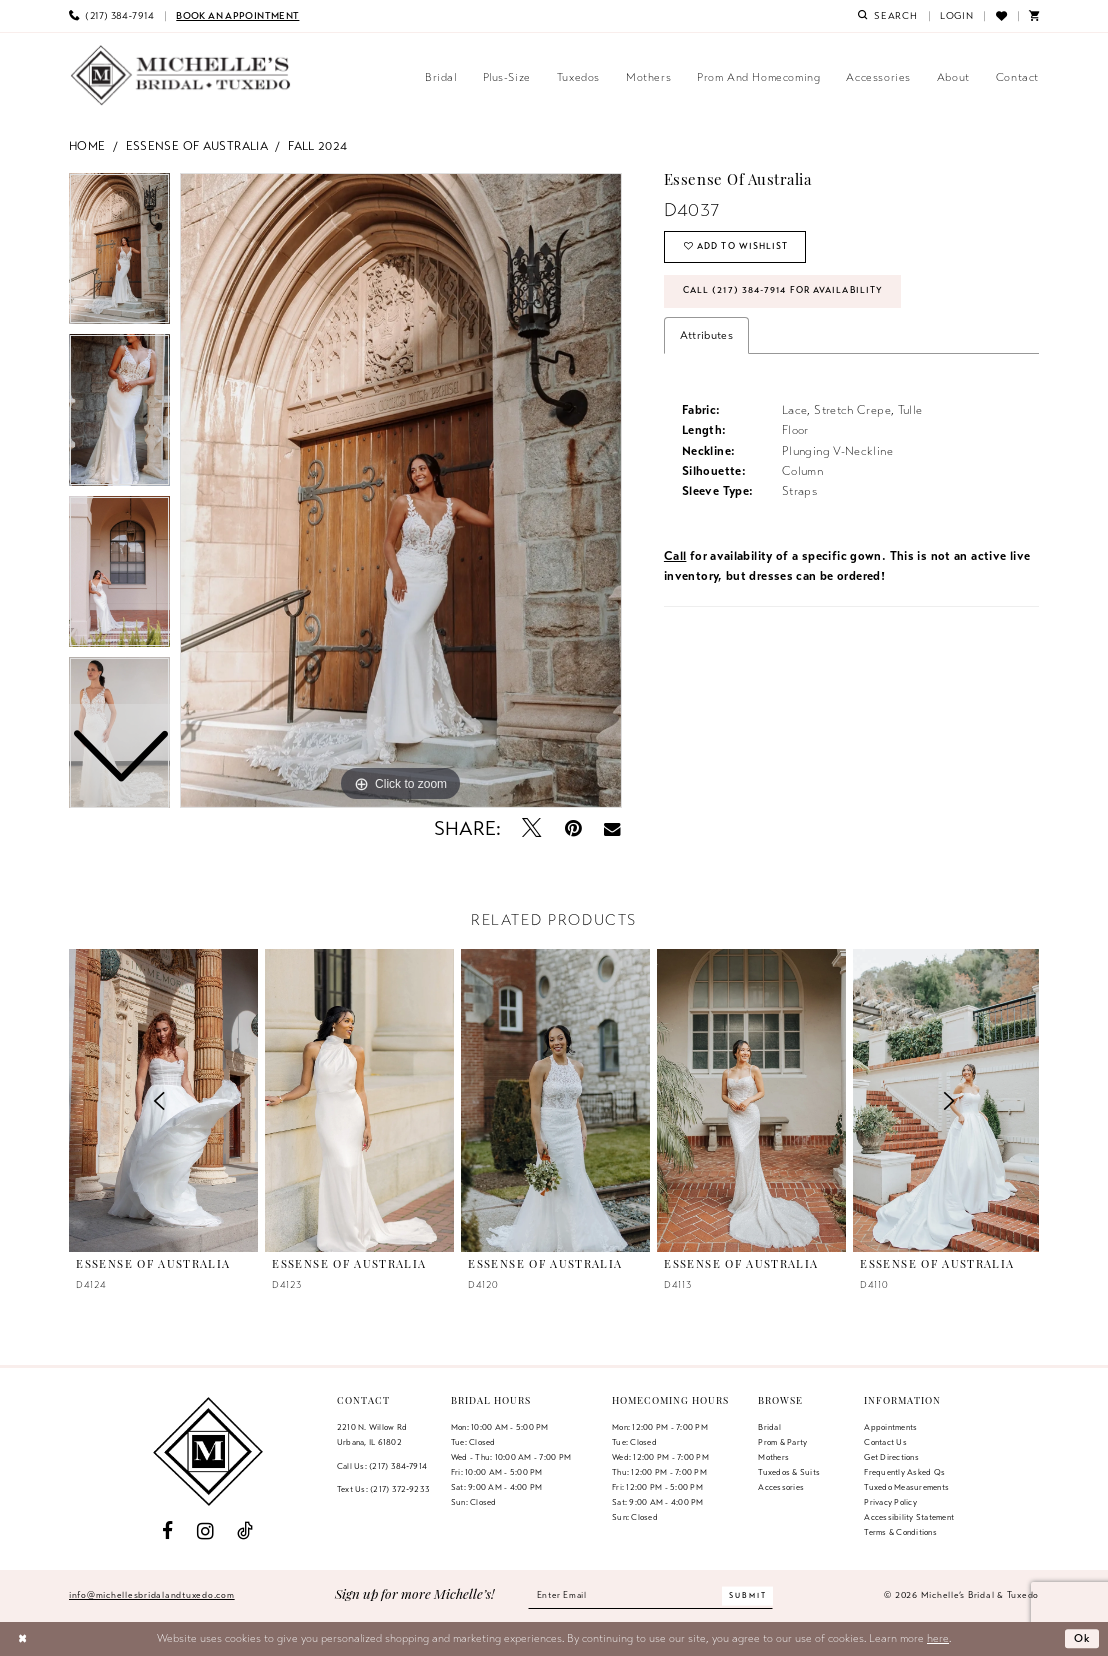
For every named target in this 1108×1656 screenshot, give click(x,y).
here (938, 1638)
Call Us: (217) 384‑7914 (382, 1466)
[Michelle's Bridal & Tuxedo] (181, 75)
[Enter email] (651, 1596)
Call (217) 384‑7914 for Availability (784, 293)
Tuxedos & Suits (789, 1472)
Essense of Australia (197, 145)
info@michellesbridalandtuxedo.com (152, 1595)
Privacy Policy (890, 1502)
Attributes (706, 336)
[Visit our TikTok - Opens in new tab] (245, 1531)
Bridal (769, 1427)
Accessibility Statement (909, 1517)
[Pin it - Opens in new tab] (573, 828)
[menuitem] (111, 16)
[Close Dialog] (22, 1639)
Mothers (773, 1457)
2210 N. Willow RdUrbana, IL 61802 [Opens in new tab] (372, 1434)
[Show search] (888, 16)
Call (675, 557)
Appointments (890, 1427)
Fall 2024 (317, 145)
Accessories (781, 1487)
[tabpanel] (401, 491)
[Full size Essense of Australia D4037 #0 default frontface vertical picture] (401, 491)
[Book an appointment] (237, 16)
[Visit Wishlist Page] (1000, 16)
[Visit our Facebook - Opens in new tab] (167, 1531)
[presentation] (359, 1100)
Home (87, 145)
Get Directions (891, 1457)
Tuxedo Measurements (906, 1487)
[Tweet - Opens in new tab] (532, 828)
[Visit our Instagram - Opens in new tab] (205, 1531)
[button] (957, 16)
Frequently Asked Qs (904, 1472)
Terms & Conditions (900, 1532)
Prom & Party (782, 1442)
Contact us (885, 1442)
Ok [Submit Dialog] (1083, 1638)
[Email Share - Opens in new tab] (612, 829)
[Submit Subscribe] (750, 1595)
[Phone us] (111, 16)
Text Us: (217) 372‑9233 (383, 1489)
